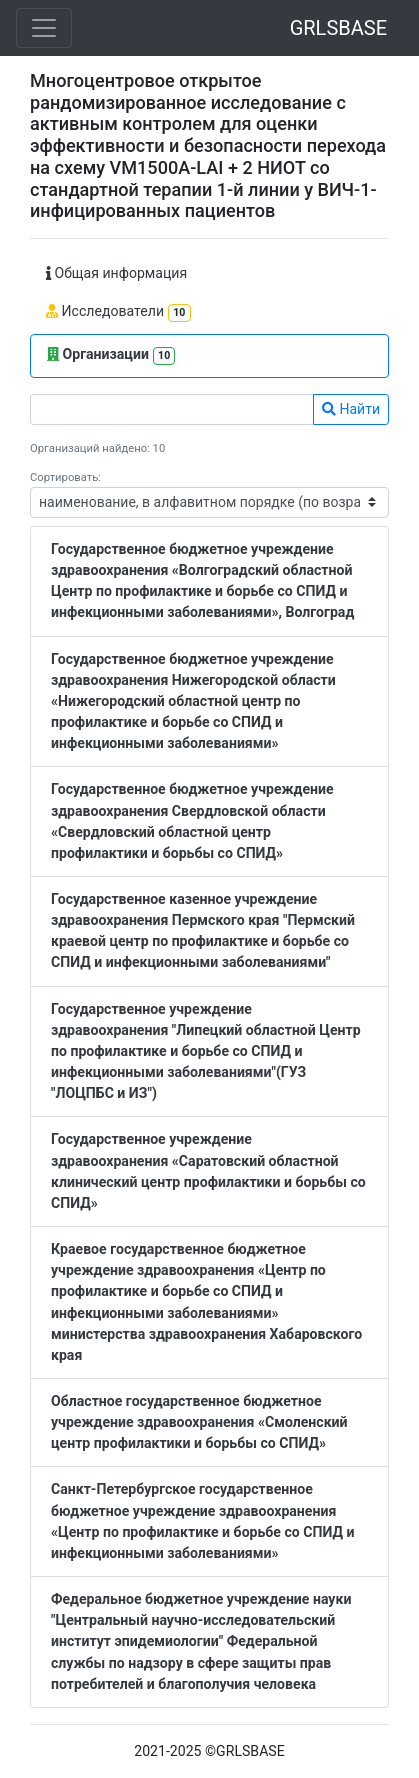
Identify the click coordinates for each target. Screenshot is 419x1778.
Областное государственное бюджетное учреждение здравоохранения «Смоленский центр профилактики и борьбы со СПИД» (199, 1422)
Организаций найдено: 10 (97, 448)
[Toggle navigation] (44, 28)
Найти (351, 409)
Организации (111, 355)
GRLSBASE (338, 28)
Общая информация (116, 273)
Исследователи (118, 312)
